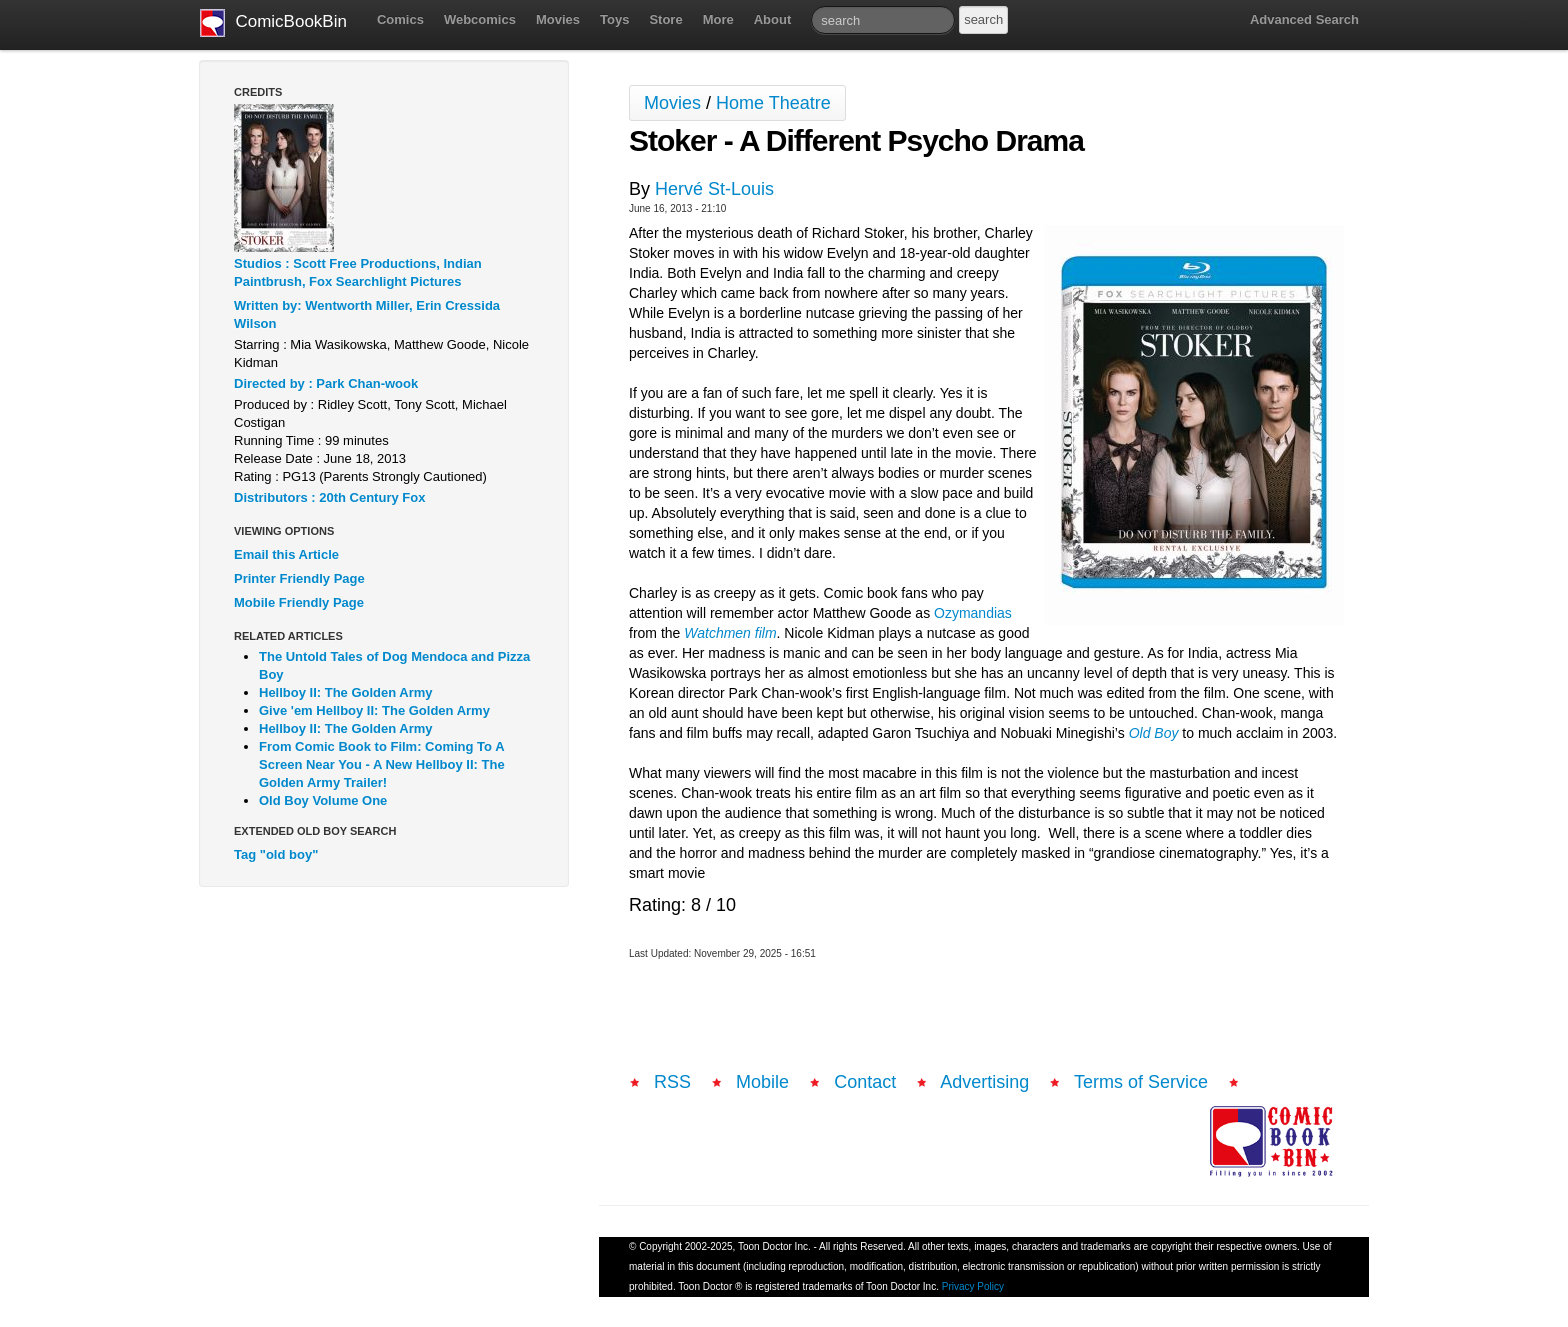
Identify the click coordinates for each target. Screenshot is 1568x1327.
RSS (672, 1082)
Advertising (984, 1082)
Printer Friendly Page (299, 578)
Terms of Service (1141, 1082)
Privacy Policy (973, 1286)
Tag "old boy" (276, 854)
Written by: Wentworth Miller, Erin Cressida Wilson (367, 314)
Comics (400, 19)
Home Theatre (773, 103)
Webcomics (480, 19)
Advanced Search (1304, 19)
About (773, 19)
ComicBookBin (273, 23)
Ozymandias (973, 613)
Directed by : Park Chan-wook (326, 383)
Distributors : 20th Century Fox (329, 497)
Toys (614, 19)
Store (665, 19)
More (718, 19)
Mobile (762, 1082)
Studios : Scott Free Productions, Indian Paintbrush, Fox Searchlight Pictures (358, 272)
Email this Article (286, 554)
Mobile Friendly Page (299, 602)
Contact (865, 1082)
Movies (558, 19)
